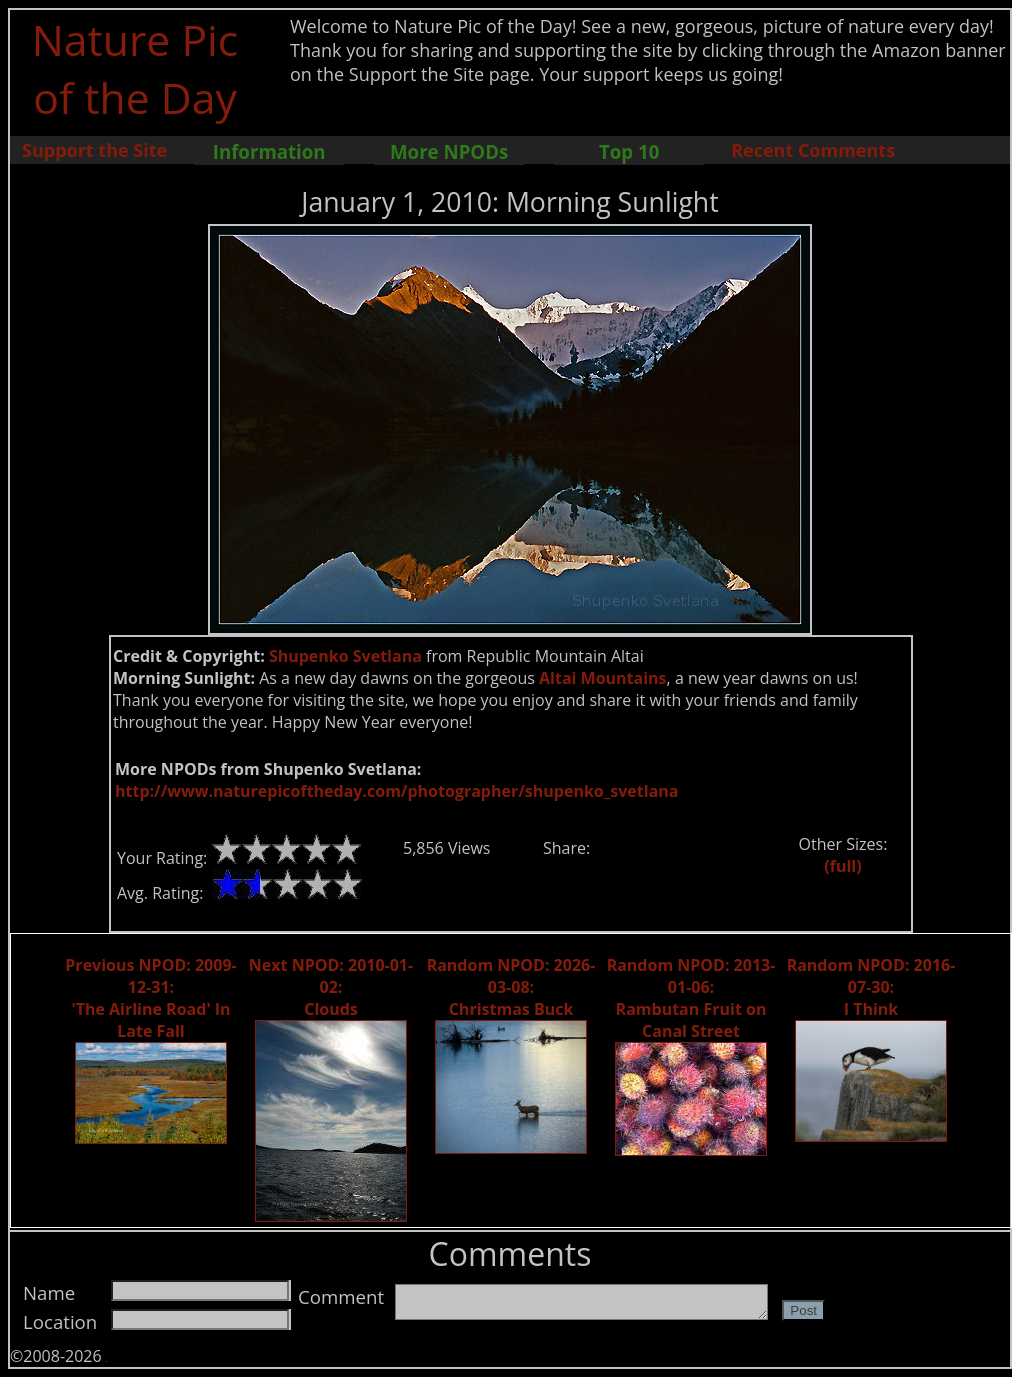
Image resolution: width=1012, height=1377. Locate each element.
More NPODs (449, 151)
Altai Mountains (603, 678)
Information (269, 151)
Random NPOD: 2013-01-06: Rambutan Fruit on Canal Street (691, 998)
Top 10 (629, 151)
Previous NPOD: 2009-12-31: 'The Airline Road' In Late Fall (150, 998)
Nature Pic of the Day (135, 68)
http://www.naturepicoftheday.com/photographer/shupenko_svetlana (396, 791)
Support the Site (94, 150)
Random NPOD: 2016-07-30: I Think (871, 987)
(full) (842, 866)
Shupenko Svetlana (345, 656)
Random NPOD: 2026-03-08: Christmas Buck (511, 987)
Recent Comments (813, 150)
